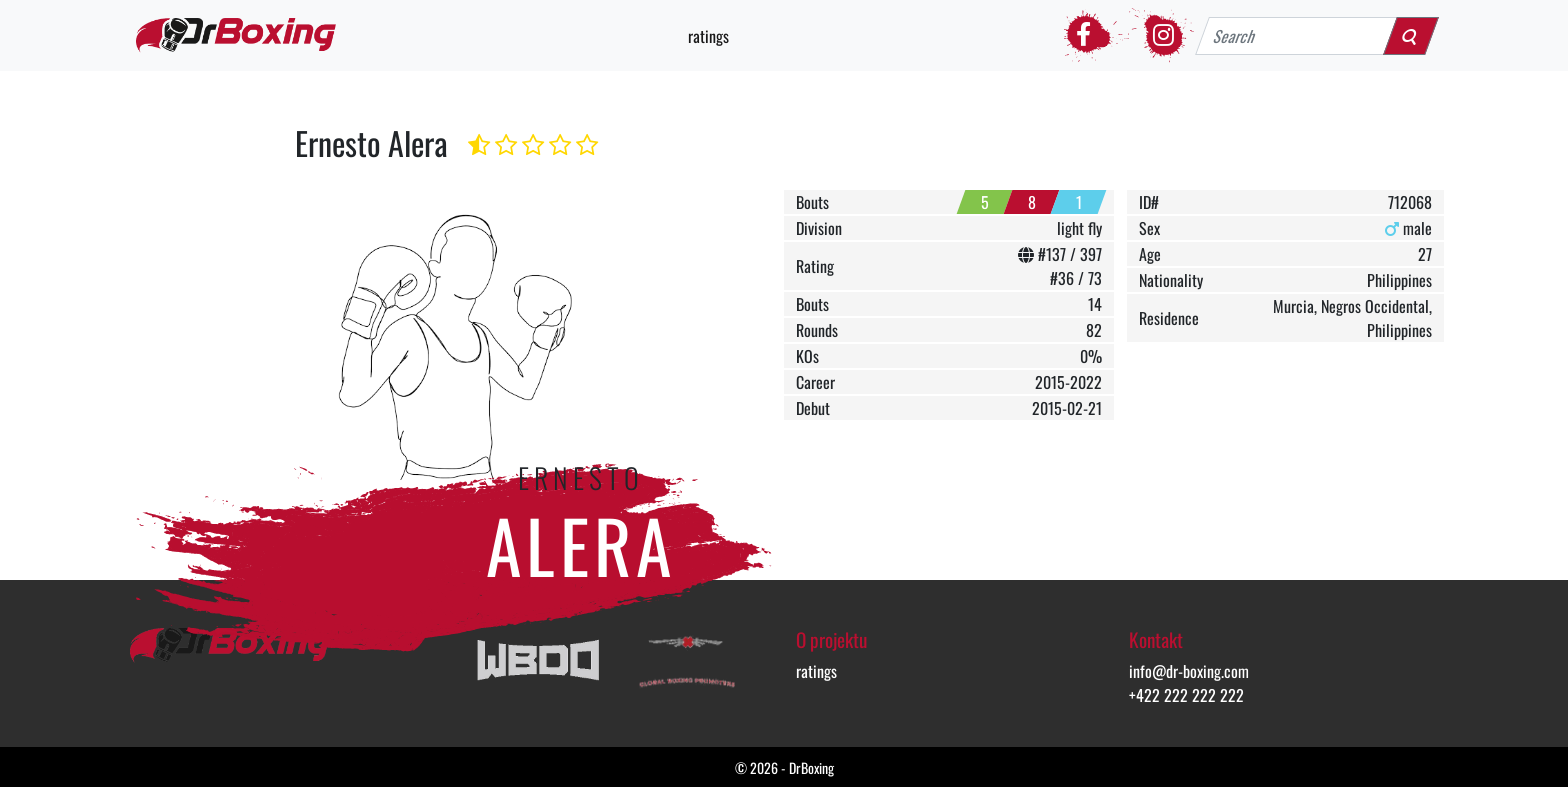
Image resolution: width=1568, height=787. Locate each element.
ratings (708, 36)
